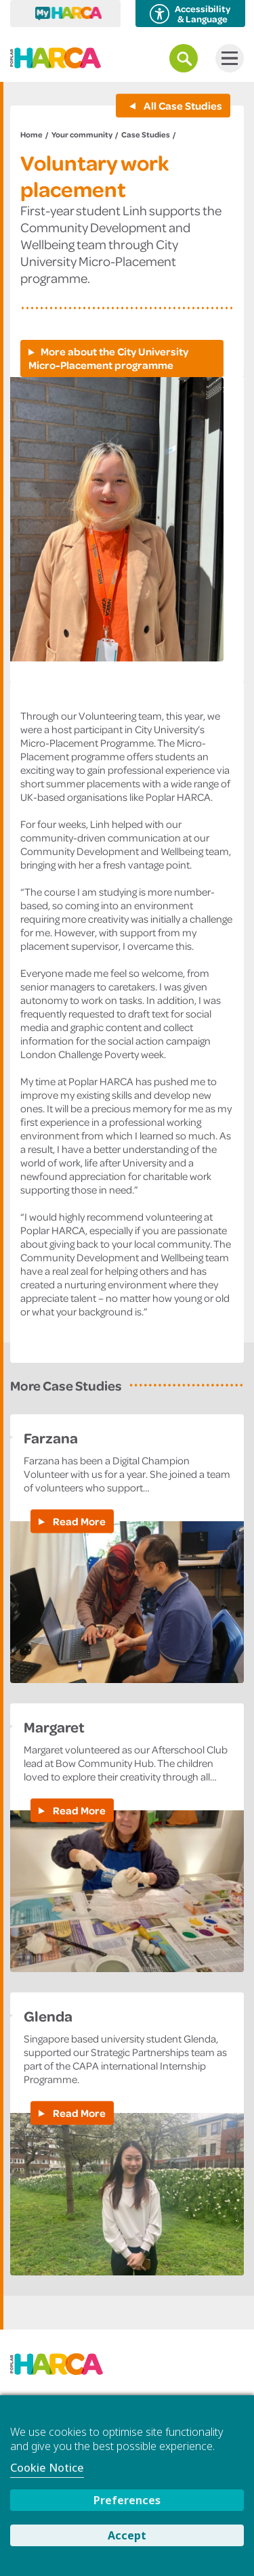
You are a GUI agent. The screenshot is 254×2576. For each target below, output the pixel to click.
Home (31, 134)
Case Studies (145, 134)
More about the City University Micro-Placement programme (108, 358)
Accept (127, 2535)
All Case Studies (182, 105)
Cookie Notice (47, 2467)
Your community (81, 134)
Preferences (127, 2500)
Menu (226, 58)
